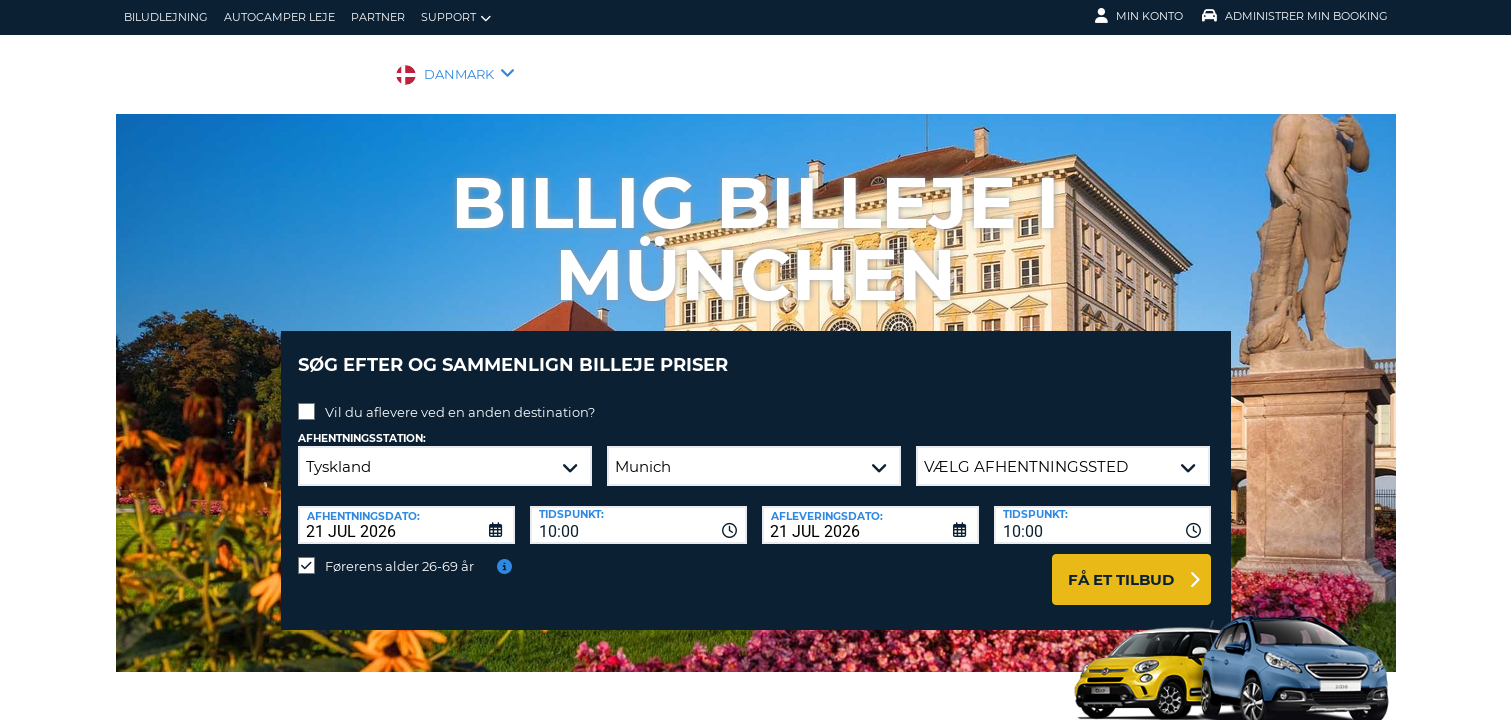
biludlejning (166, 17)
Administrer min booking (1295, 16)
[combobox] (638, 510)
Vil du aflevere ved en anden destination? (460, 397)
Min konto (1139, 16)
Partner (378, 17)
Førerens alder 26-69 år (399, 551)
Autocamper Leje (279, 17)
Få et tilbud (1121, 564)
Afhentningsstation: (362, 423)
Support (456, 17)
